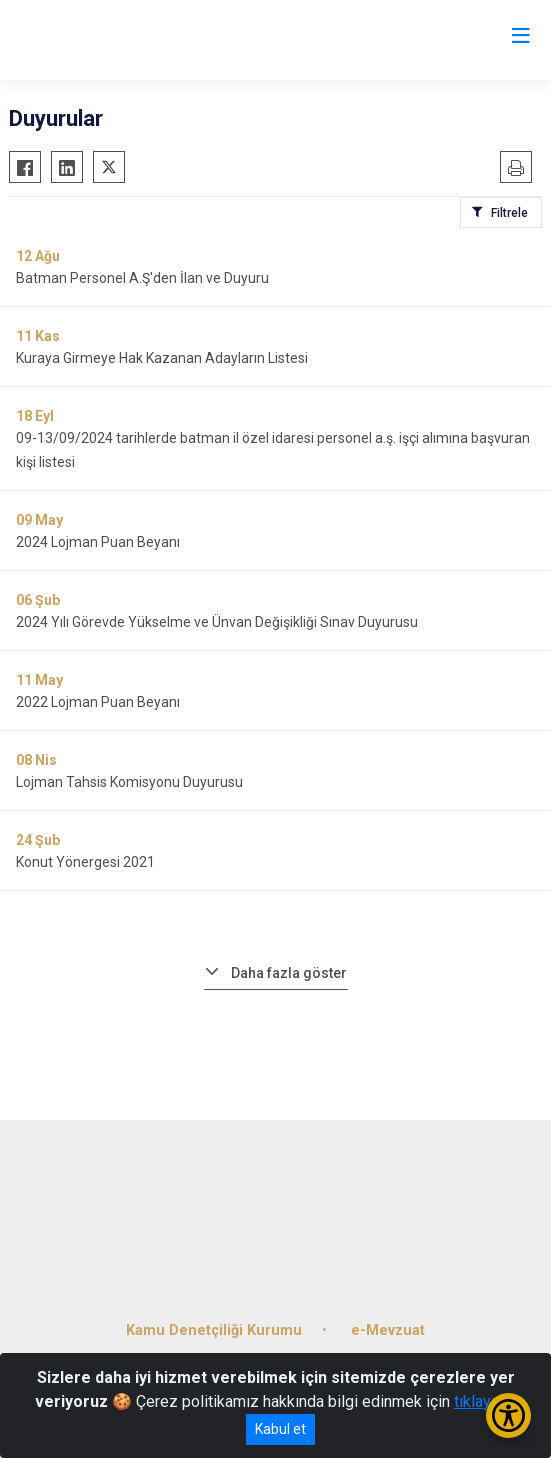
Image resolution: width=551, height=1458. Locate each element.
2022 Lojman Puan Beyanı (98, 702)
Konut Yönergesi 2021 (85, 862)
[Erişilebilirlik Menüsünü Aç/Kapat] (508, 1415)
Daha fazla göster (289, 973)
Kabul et (280, 1429)
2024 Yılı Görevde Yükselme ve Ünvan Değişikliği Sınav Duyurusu (217, 622)
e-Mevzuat (388, 1330)
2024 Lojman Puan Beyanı (98, 542)
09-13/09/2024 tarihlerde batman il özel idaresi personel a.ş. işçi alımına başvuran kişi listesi (273, 450)
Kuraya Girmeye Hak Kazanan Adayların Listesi (162, 358)
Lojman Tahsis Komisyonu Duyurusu (129, 782)
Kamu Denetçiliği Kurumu (214, 1330)
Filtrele (509, 213)
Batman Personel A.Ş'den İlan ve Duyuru (142, 278)
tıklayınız (485, 1401)
